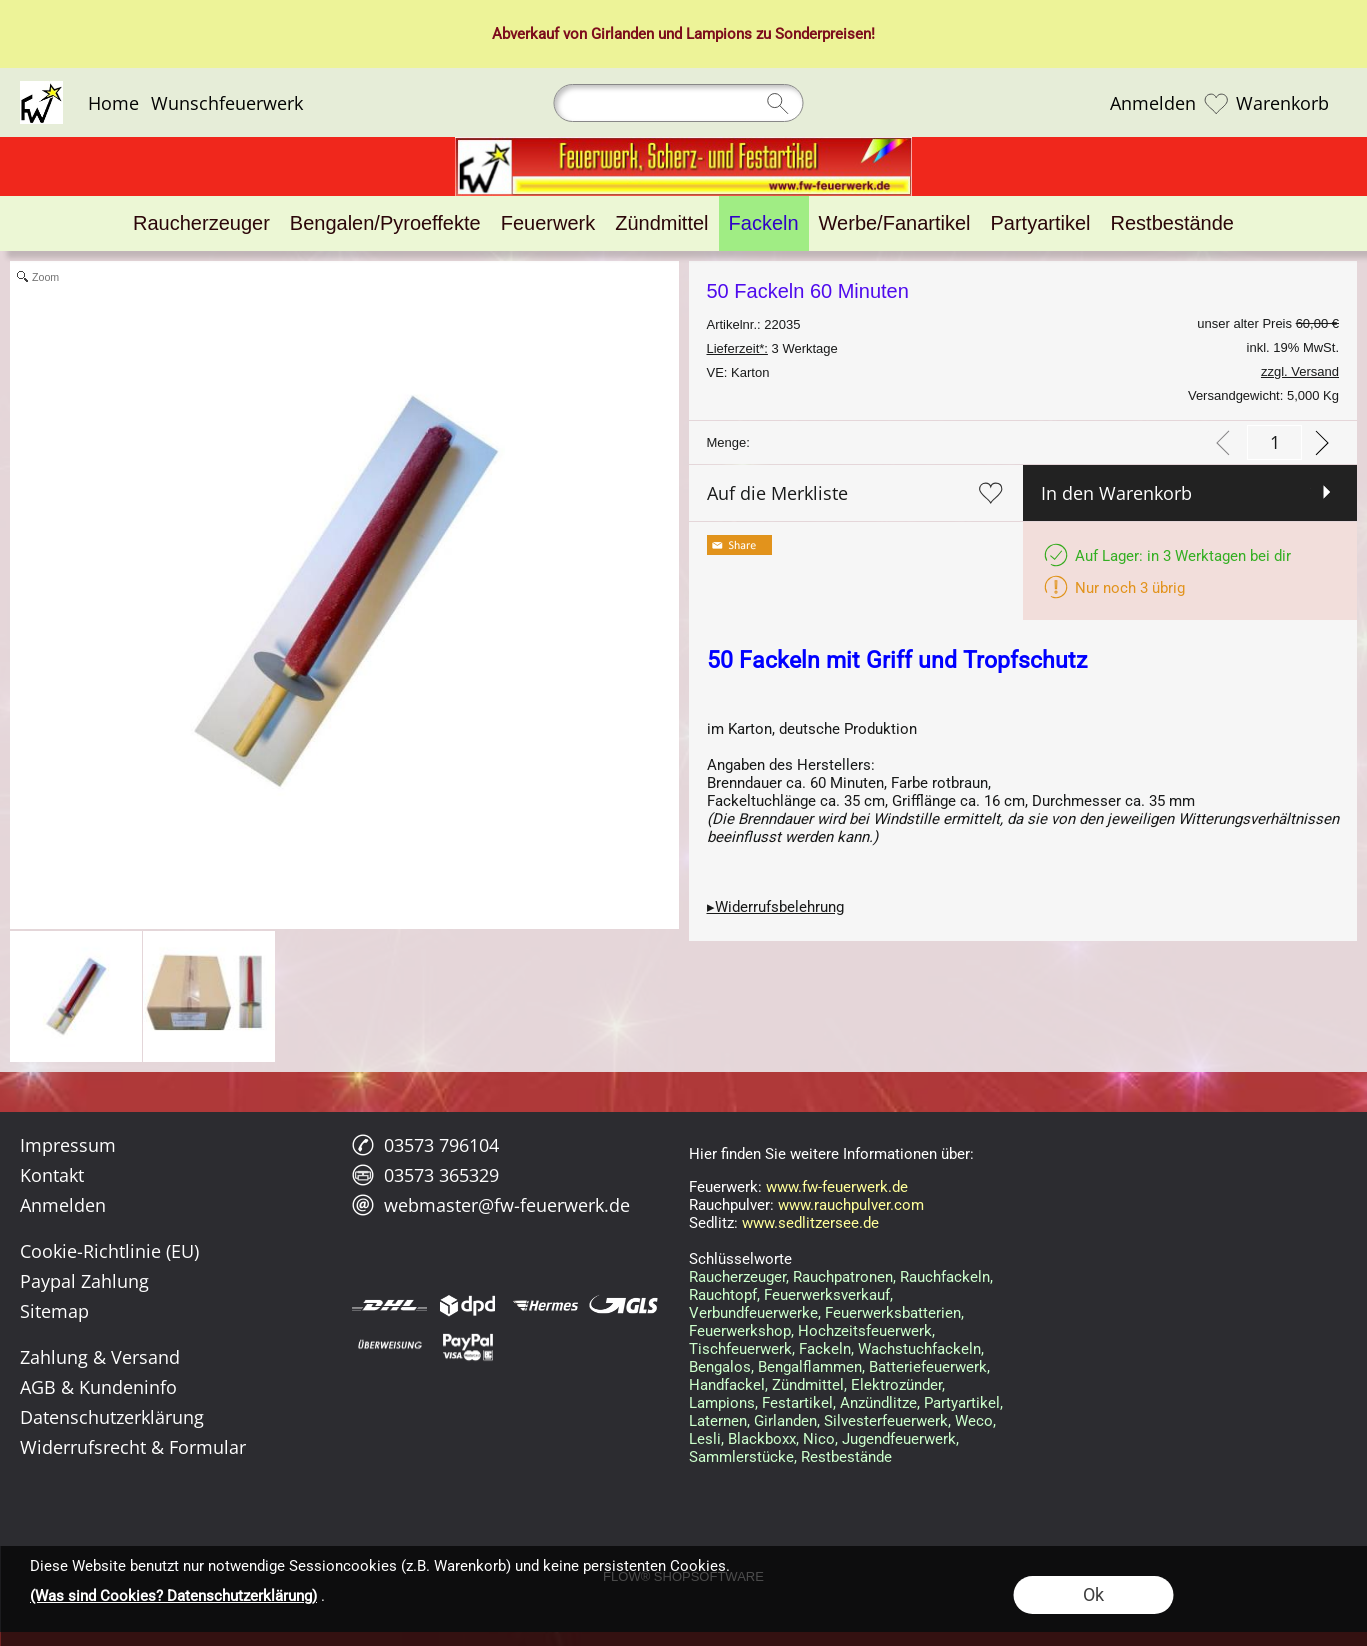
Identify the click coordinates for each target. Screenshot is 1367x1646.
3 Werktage (772, 348)
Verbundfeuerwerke (753, 1313)
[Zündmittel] (661, 223)
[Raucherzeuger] (201, 223)
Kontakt (52, 1175)
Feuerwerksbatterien (893, 1313)
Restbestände (846, 1457)
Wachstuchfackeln (919, 1349)
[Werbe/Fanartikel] (895, 223)
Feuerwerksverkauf (827, 1295)
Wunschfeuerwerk (227, 103)
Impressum (68, 1145)
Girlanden (622, 34)
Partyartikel (962, 1403)
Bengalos (720, 1367)
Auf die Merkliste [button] (777, 493)
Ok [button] (1093, 1594)
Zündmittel (808, 1385)
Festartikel (797, 1403)
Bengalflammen (810, 1367)
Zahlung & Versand (100, 1357)
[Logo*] (41, 89)
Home (113, 103)
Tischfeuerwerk (740, 1349)
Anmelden (1153, 103)
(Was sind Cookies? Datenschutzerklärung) (173, 1596)
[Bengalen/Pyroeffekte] (385, 223)
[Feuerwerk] (548, 223)
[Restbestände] (1172, 223)
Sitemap (54, 1311)
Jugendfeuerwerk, (900, 1439)
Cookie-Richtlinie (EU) (109, 1251)
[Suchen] (679, 103)
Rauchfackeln (945, 1277)
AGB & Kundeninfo (98, 1387)
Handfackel (727, 1385)
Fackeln (825, 1349)
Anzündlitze (878, 1403)
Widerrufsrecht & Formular (133, 1447)
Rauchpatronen (843, 1277)
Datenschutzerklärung (112, 1417)
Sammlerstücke (741, 1457)
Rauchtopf (723, 1295)
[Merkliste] (1216, 103)
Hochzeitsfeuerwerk (865, 1331)
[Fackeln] (764, 223)
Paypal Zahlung (84, 1281)
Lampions (719, 34)
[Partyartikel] (1041, 223)
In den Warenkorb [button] (1116, 493)
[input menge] (1274, 442)
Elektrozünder (896, 1385)
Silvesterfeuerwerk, (887, 1421)
